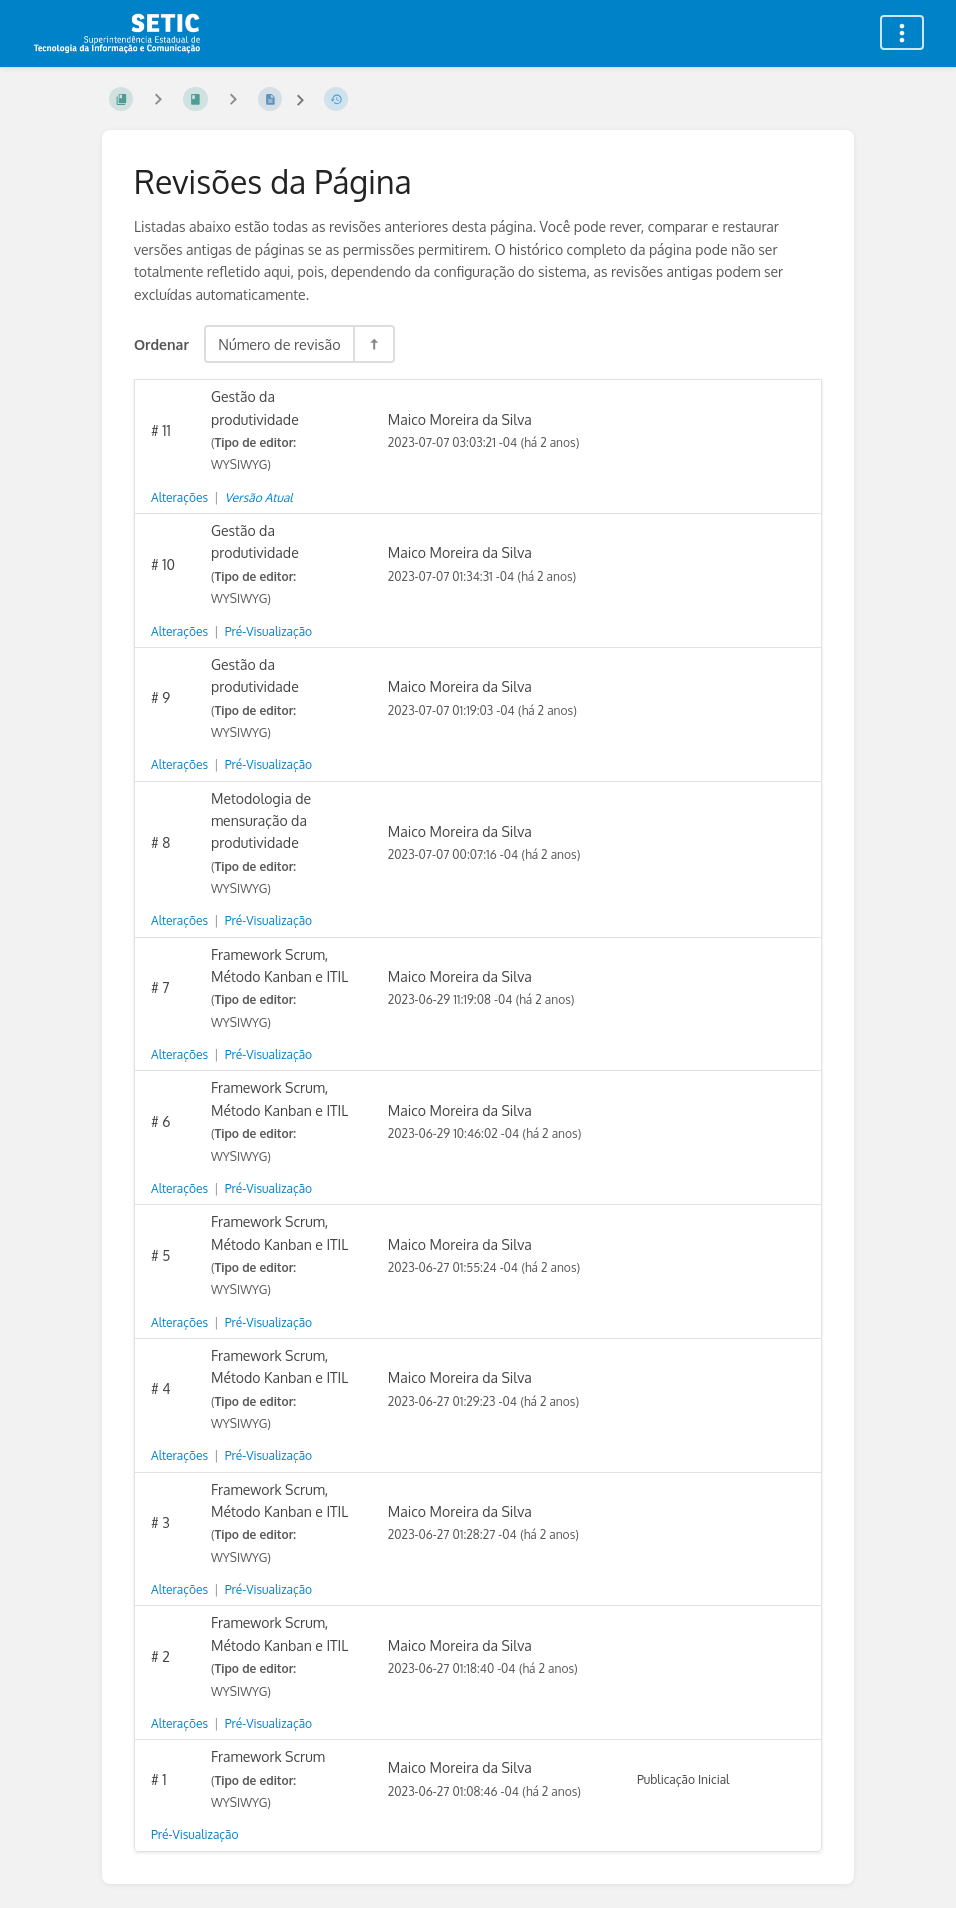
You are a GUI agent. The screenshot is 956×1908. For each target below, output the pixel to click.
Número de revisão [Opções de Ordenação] (279, 344)
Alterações (179, 497)
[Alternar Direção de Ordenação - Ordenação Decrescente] (373, 344)
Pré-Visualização (268, 631)
